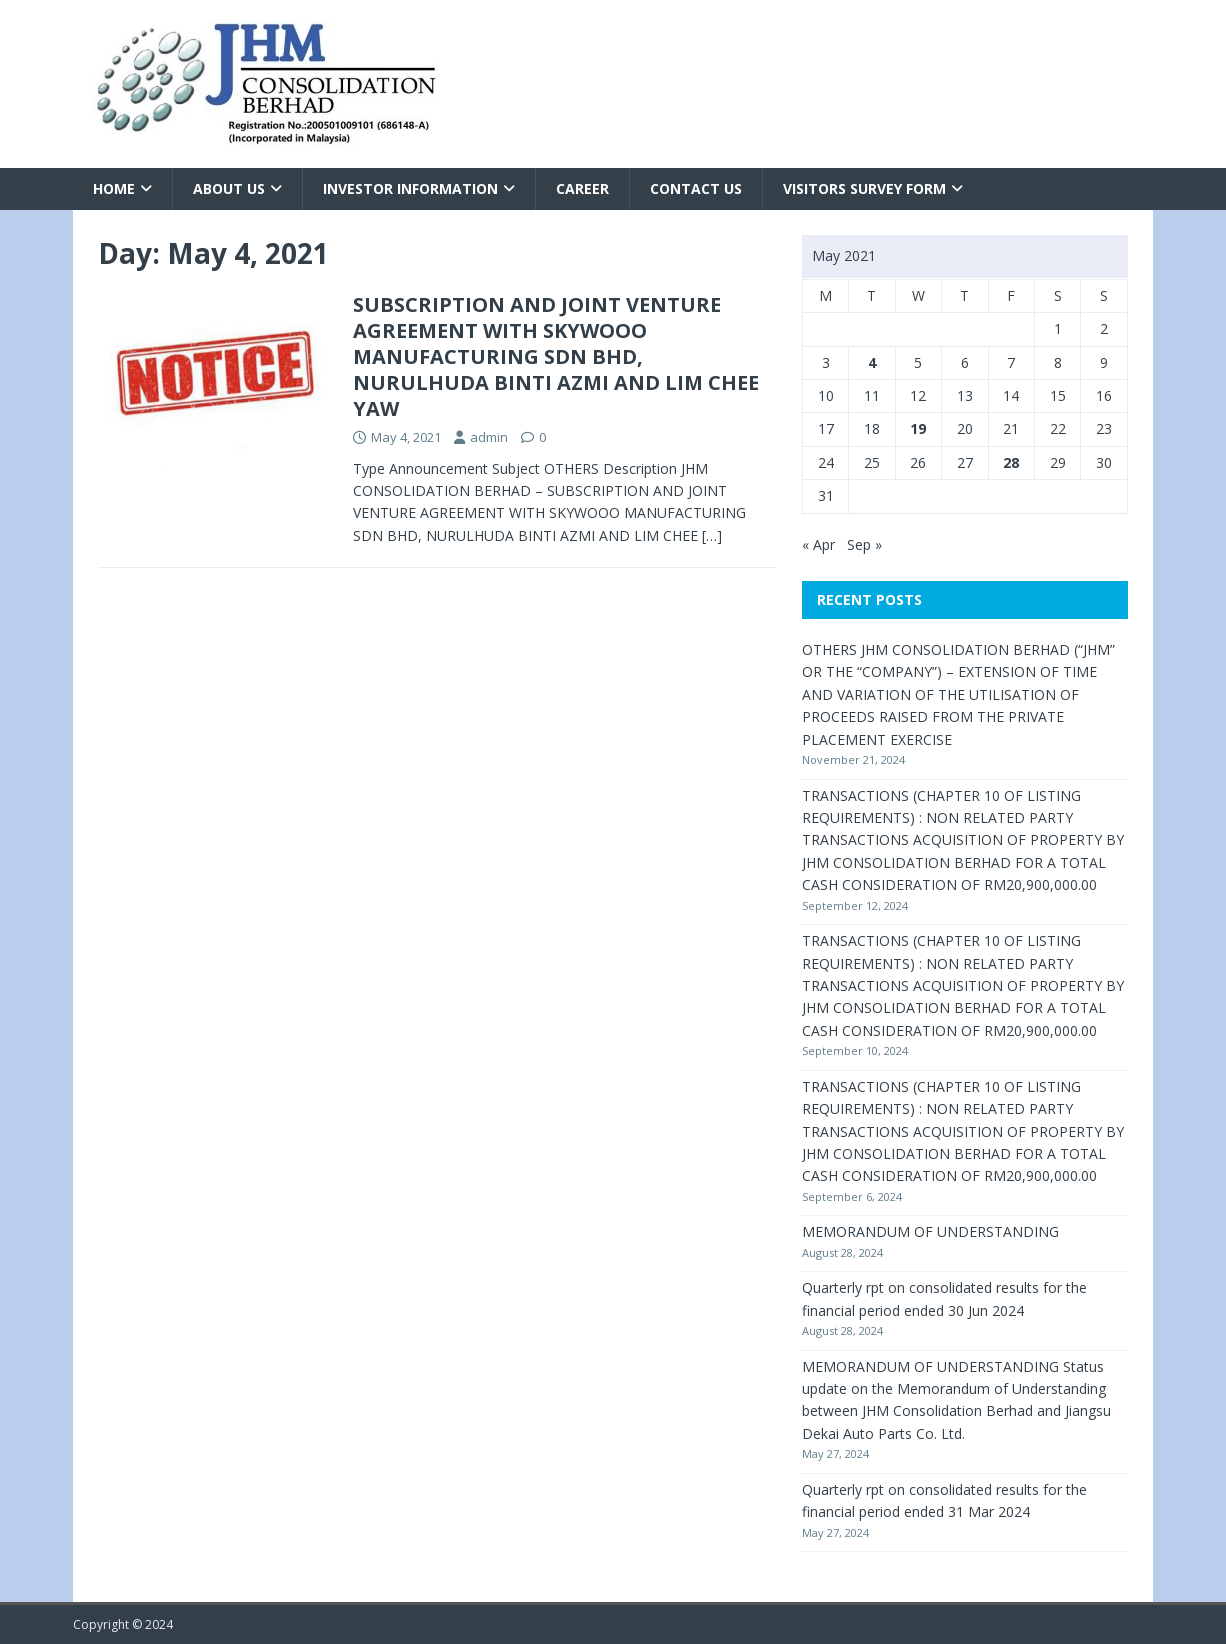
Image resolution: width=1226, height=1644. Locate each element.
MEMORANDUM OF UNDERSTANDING (930, 1231)
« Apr (818, 544)
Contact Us (696, 188)
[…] (712, 535)
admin (489, 437)
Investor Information (410, 188)
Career (582, 188)
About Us (229, 188)
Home (114, 188)
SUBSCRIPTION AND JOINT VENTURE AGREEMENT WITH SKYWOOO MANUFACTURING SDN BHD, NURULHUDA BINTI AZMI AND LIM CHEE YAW (556, 356)
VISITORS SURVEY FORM (864, 188)
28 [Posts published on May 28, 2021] (1011, 462)
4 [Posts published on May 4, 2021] (872, 362)
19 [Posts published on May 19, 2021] (918, 428)
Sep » (864, 544)
